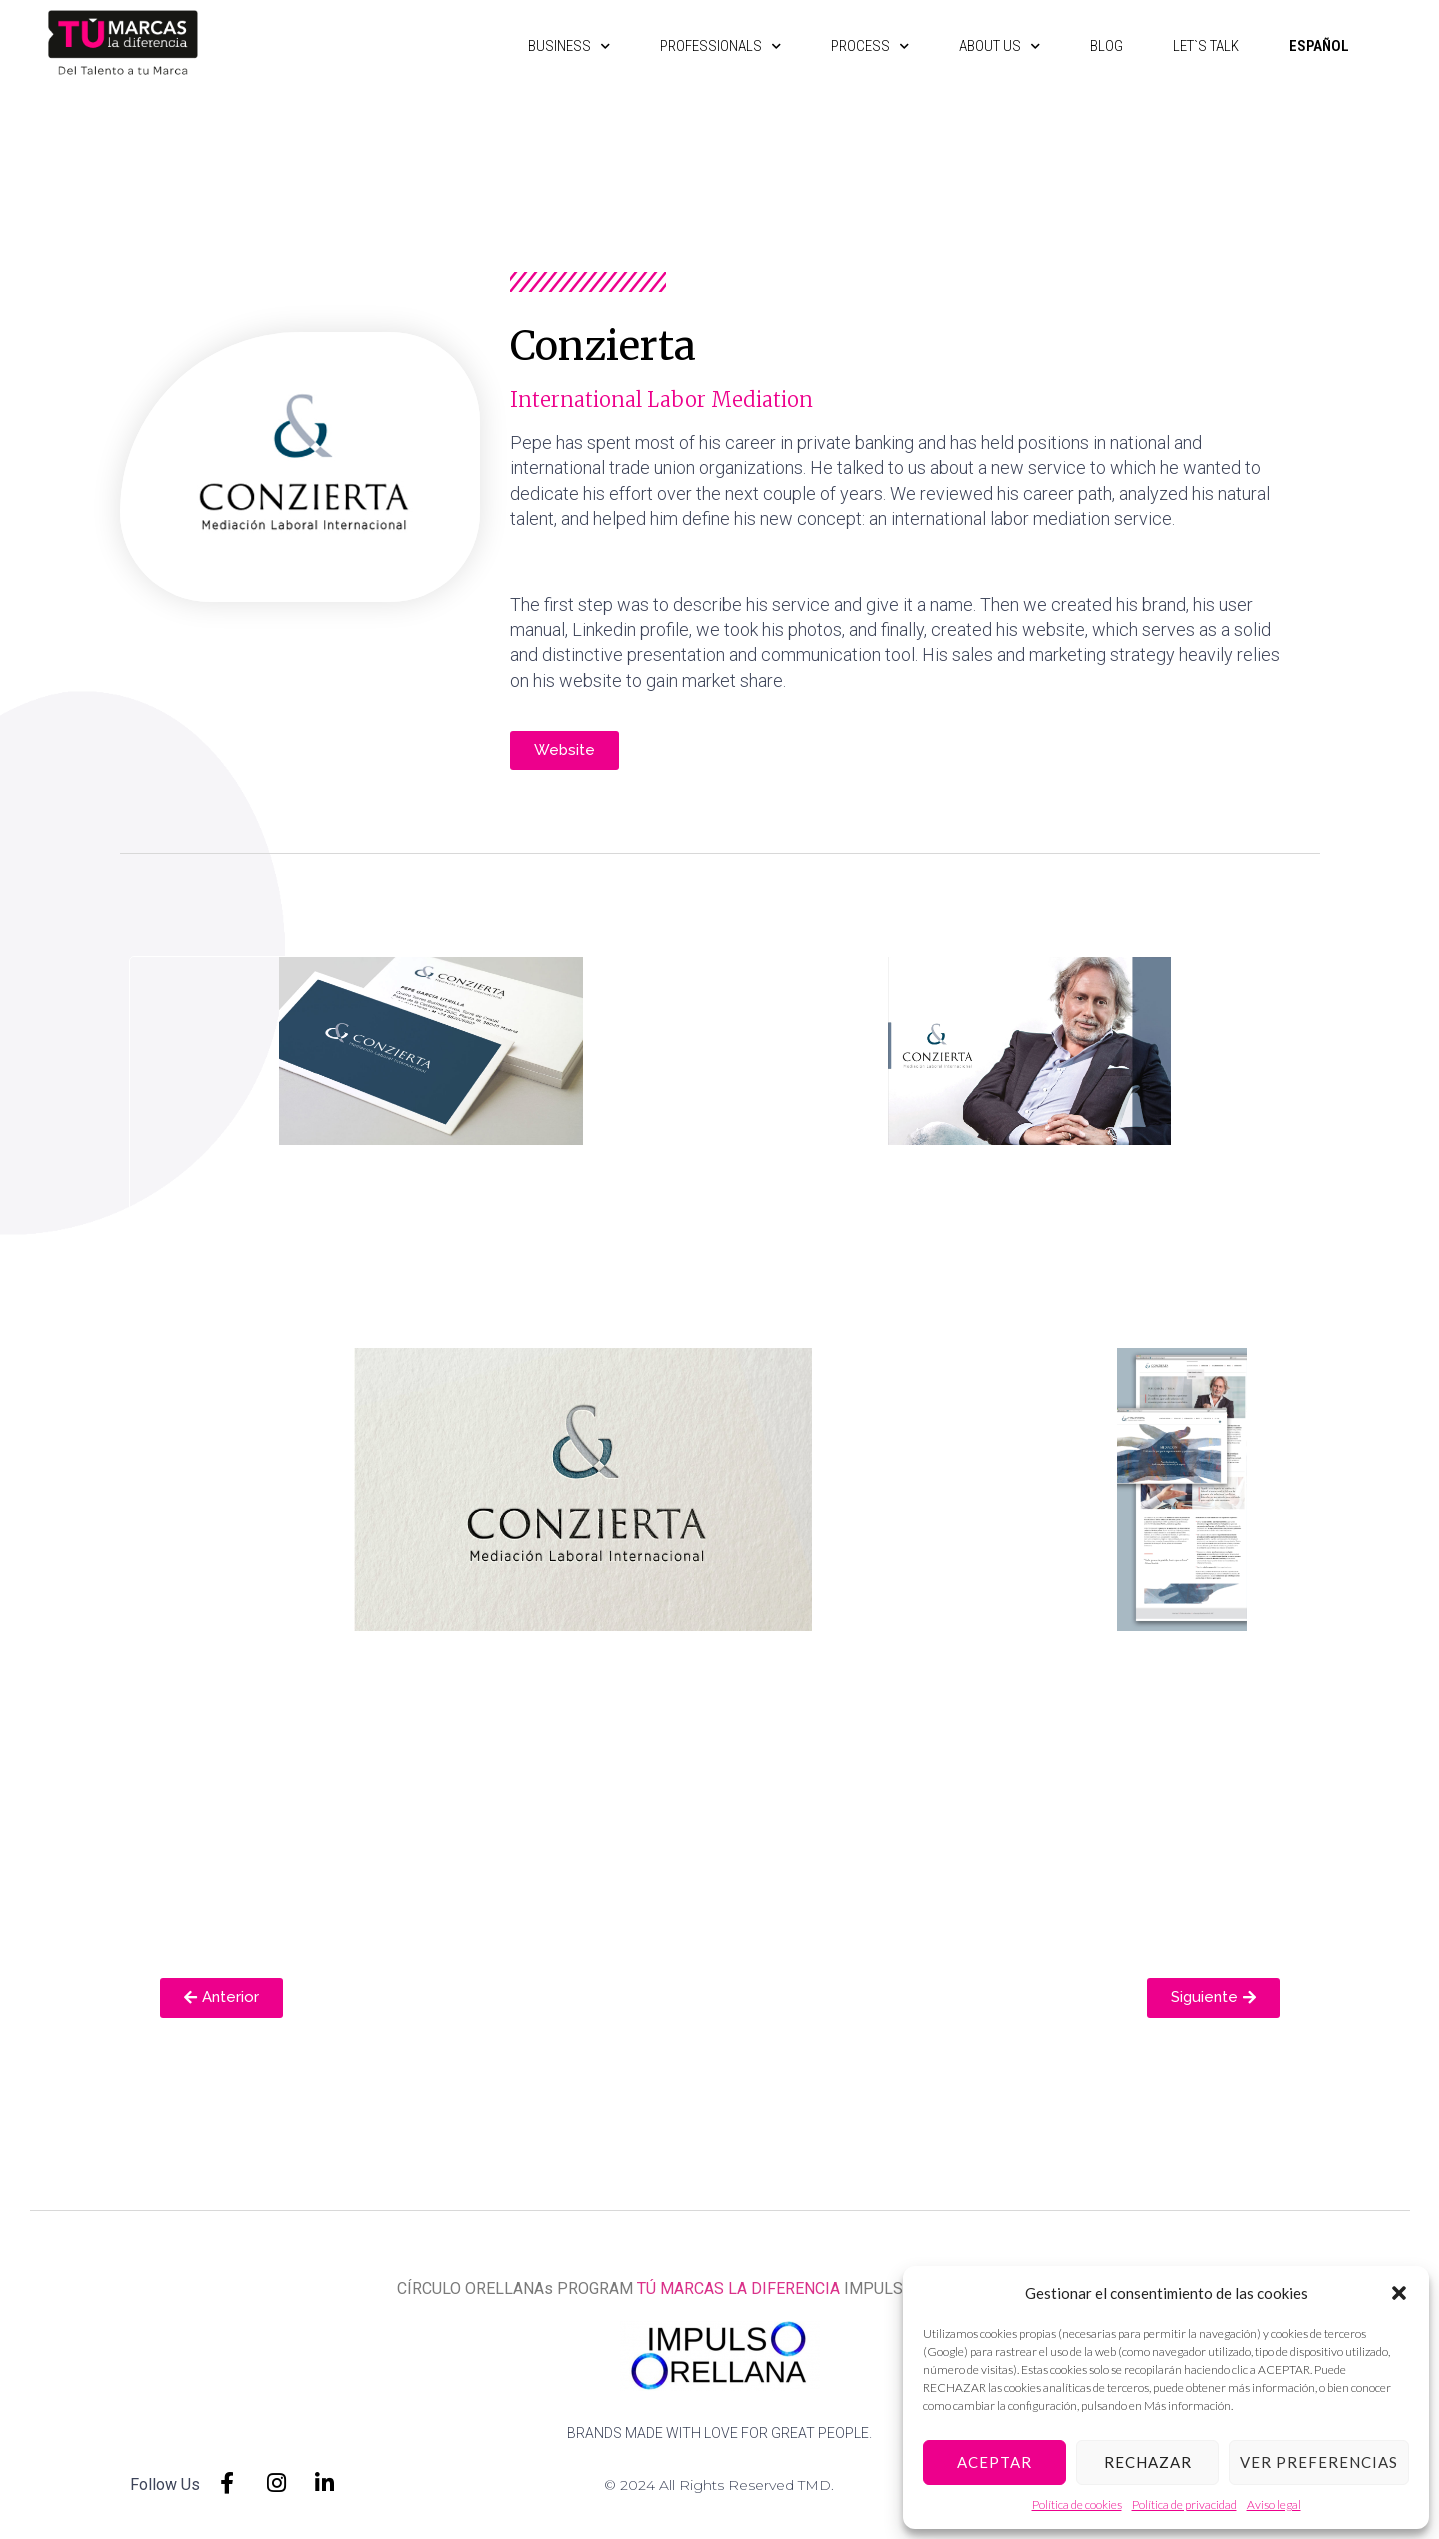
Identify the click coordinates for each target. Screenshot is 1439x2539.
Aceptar (994, 2462)
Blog (1095, 46)
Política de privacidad (1184, 2504)
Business (558, 46)
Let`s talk (1195, 46)
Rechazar (1148, 2462)
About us (988, 46)
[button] (1399, 2293)
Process (859, 46)
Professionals (709, 46)
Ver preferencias (1319, 2462)
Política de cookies (1077, 2504)
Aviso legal (1274, 2504)
